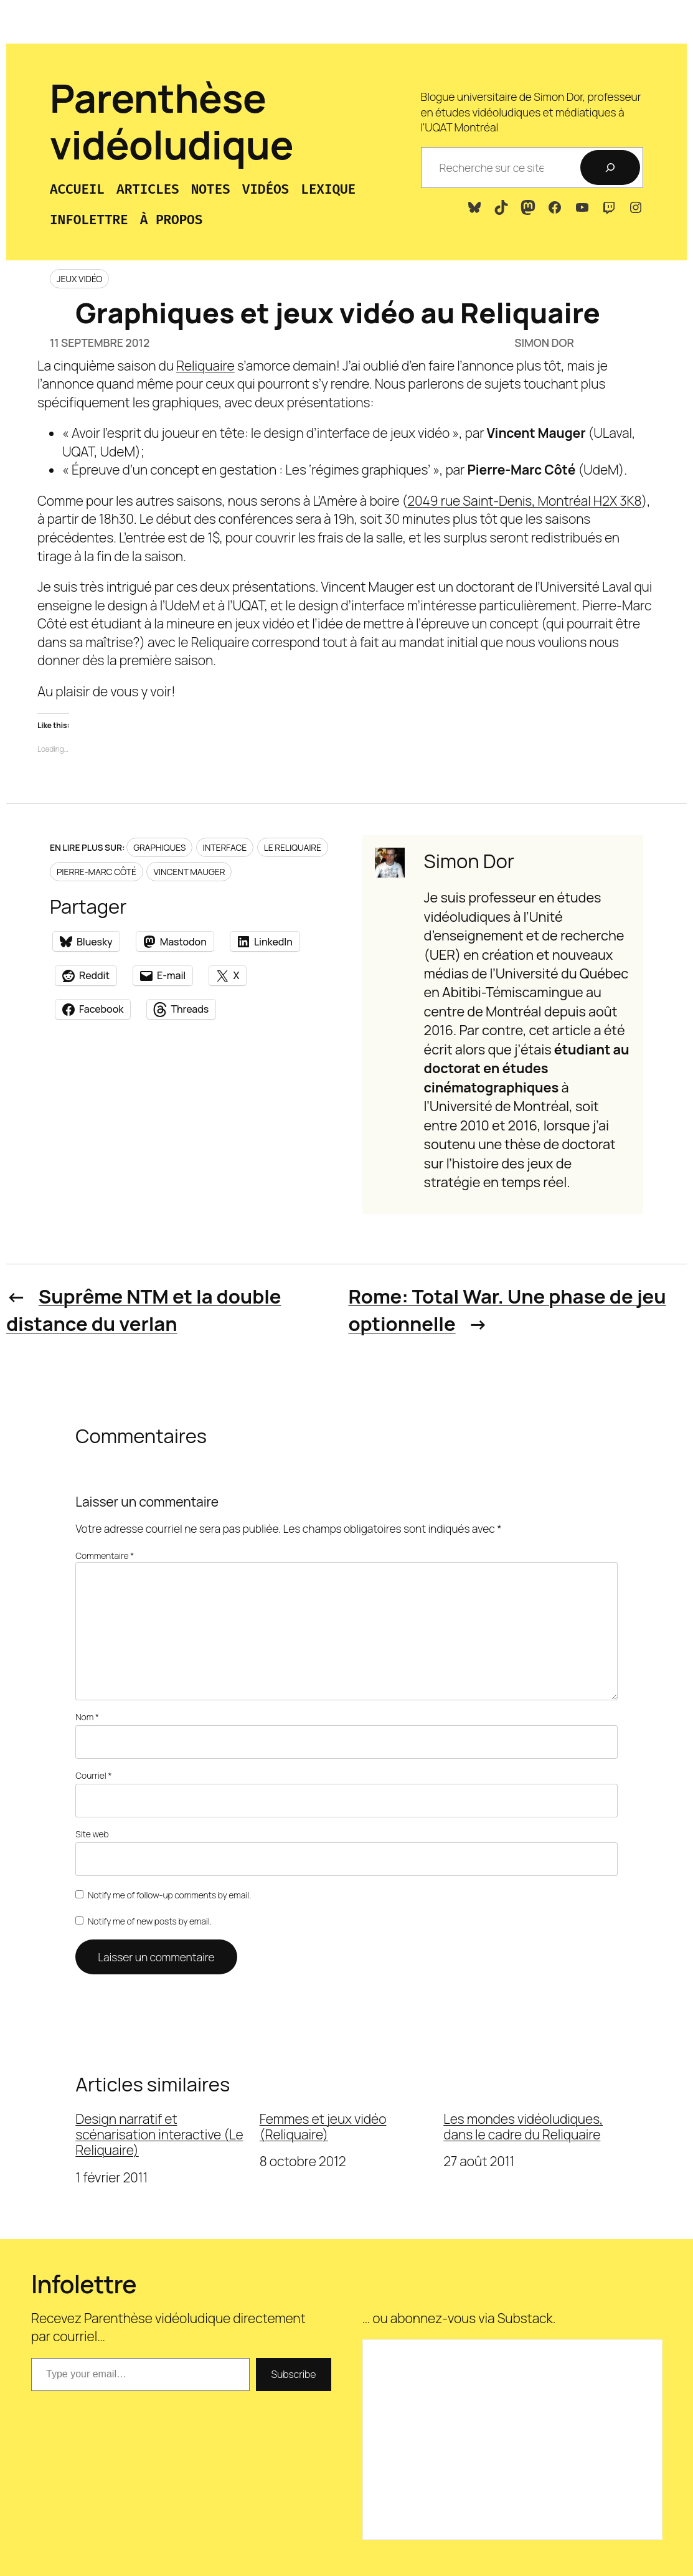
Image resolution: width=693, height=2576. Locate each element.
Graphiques (159, 847)
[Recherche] (610, 167)
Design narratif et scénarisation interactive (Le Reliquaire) (159, 2135)
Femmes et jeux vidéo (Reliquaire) (323, 2127)
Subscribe (293, 2374)
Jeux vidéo (79, 279)
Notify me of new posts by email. (150, 1921)
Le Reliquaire (292, 847)
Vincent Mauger (189, 872)
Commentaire (104, 1555)
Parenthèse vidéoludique (171, 121)
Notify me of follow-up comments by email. (169, 1895)
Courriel (93, 1775)
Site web (91, 1834)
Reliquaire (205, 365)
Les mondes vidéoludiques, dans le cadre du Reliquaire (523, 2127)
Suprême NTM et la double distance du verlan (143, 1310)
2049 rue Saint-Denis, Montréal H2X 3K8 (524, 500)
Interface (225, 847)
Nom (87, 1717)
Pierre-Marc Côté (96, 872)
